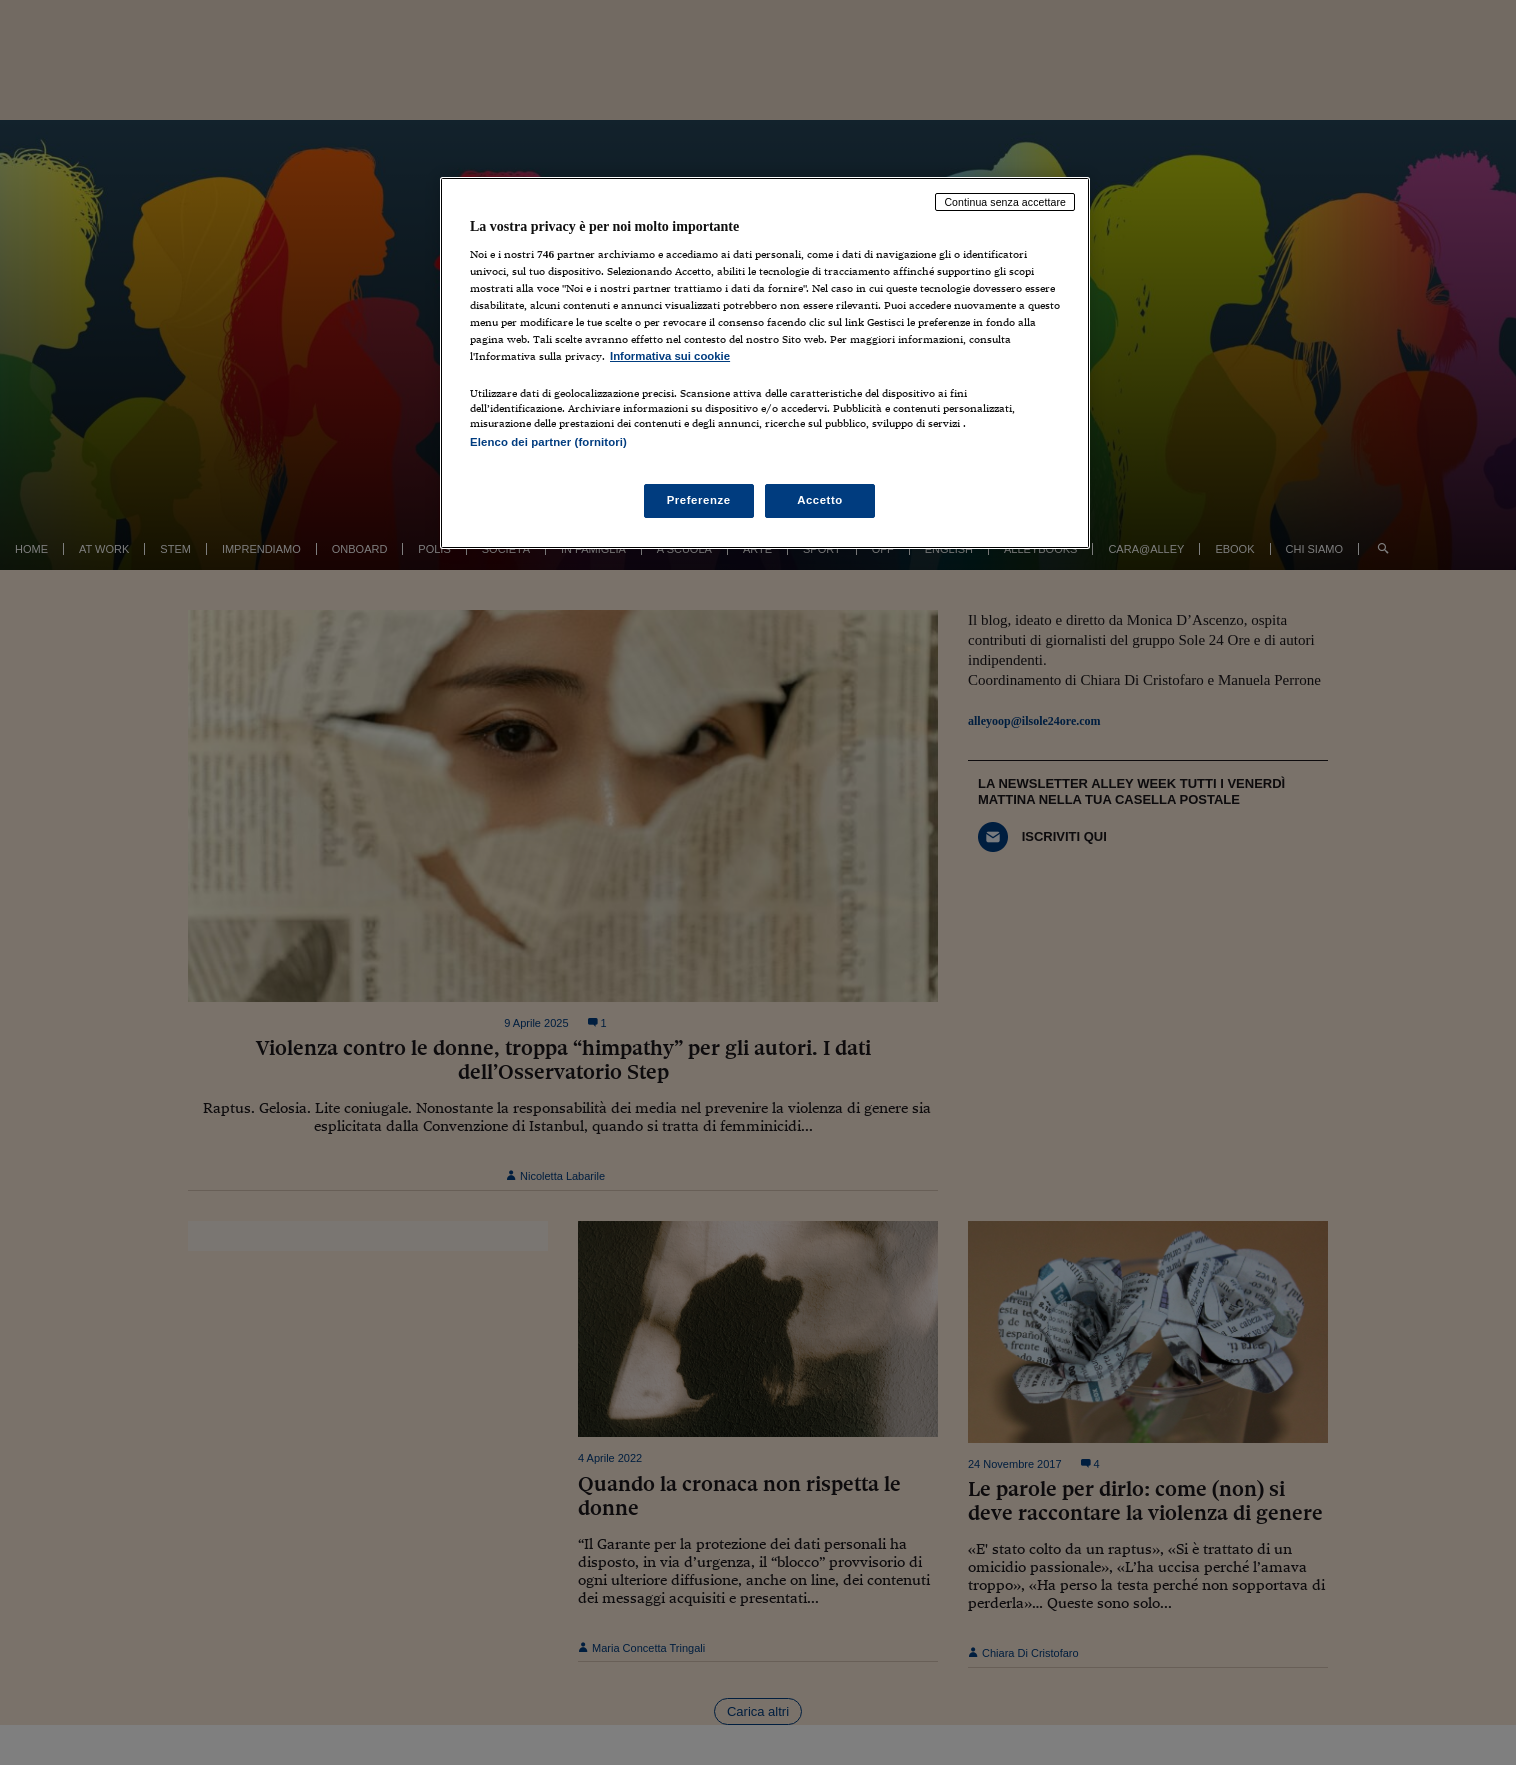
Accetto (820, 500)
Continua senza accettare (1005, 202)
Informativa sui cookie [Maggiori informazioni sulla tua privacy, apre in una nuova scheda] (670, 356)
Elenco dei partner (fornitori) (548, 442)
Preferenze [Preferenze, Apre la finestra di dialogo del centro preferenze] (699, 500)
